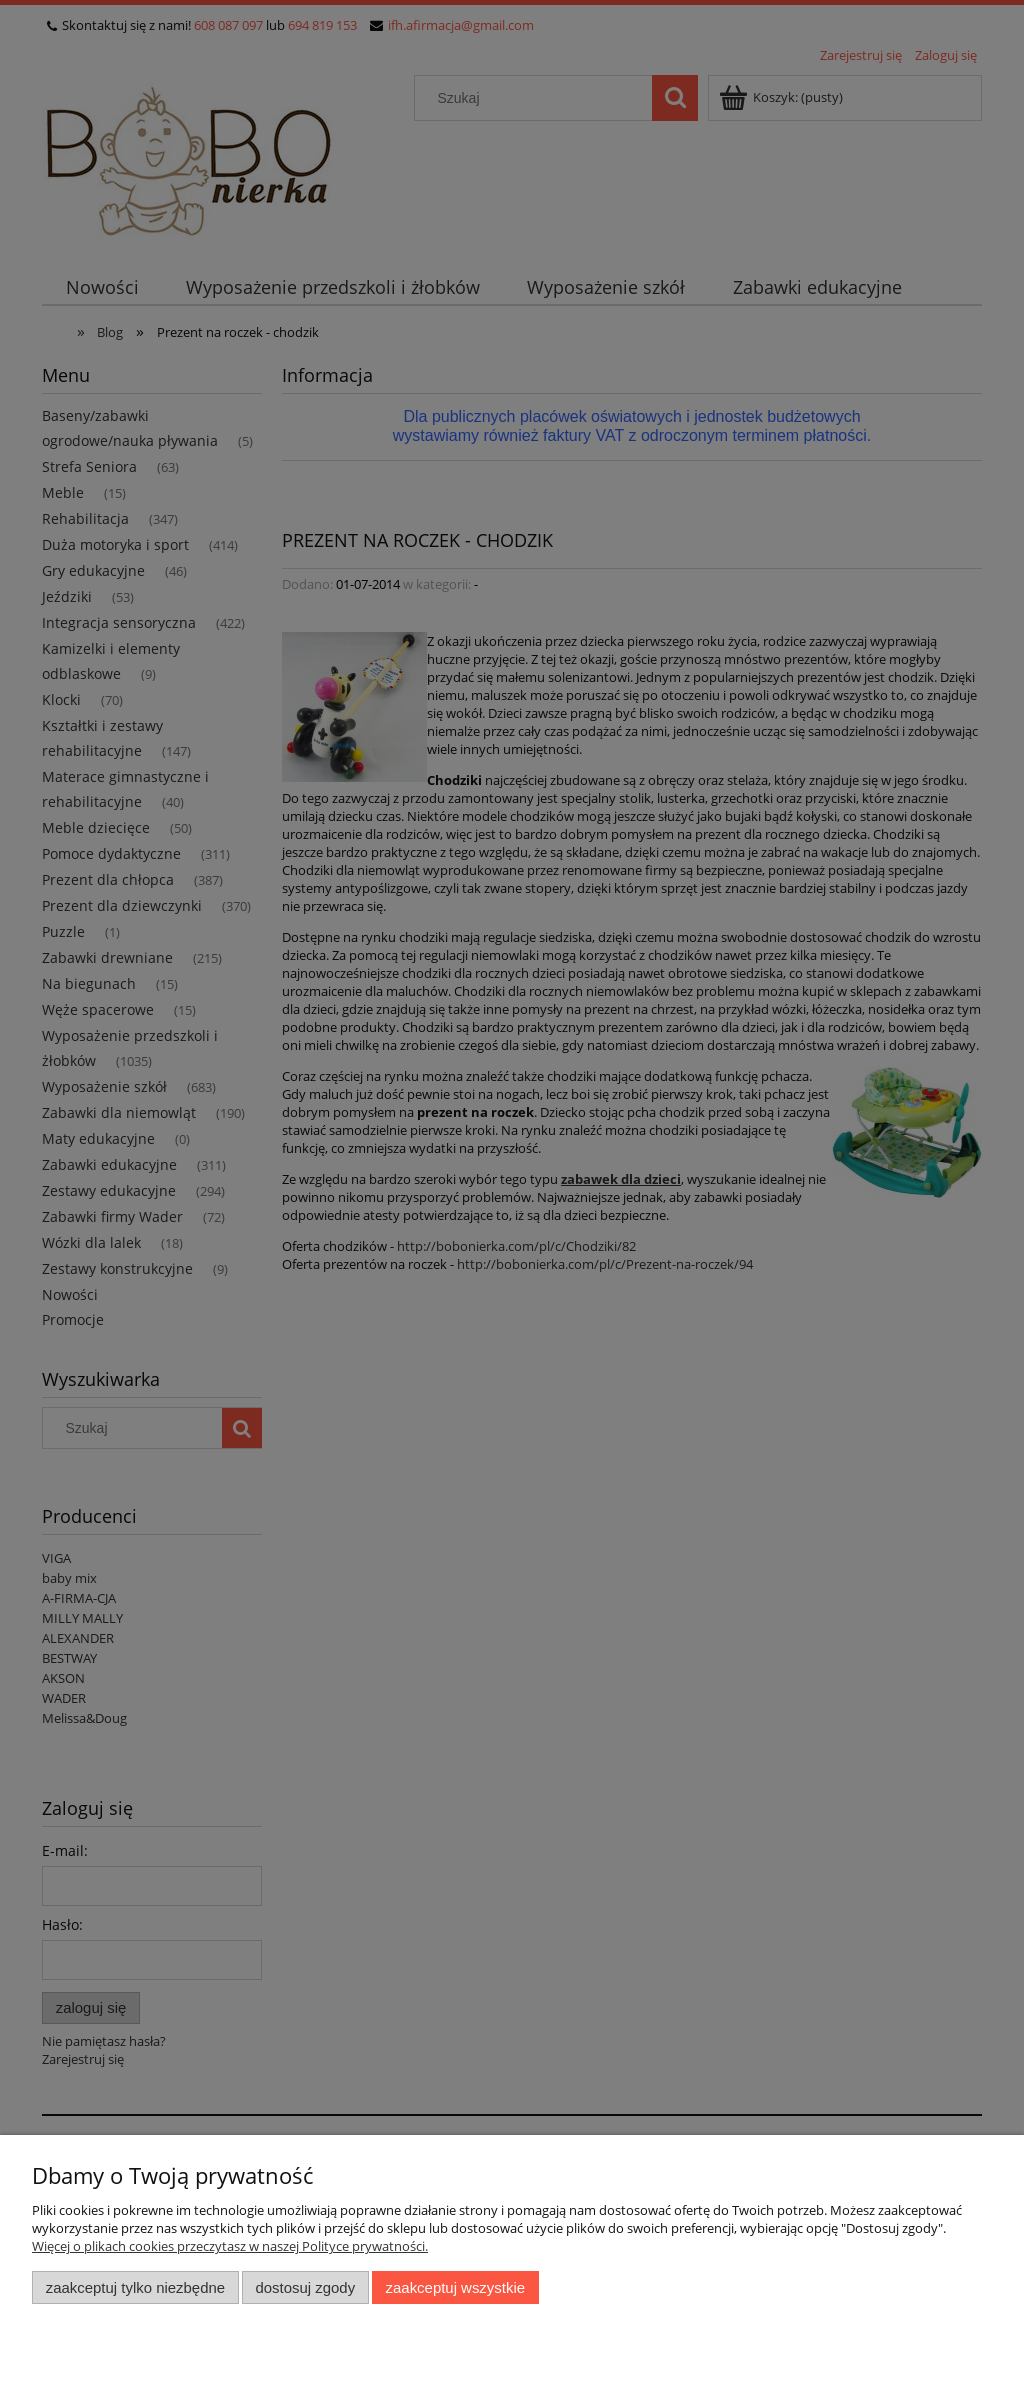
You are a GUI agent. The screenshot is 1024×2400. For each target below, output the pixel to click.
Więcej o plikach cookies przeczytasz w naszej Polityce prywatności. (230, 2246)
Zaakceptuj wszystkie (455, 2287)
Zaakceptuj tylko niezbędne (135, 2287)
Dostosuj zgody (305, 2287)
